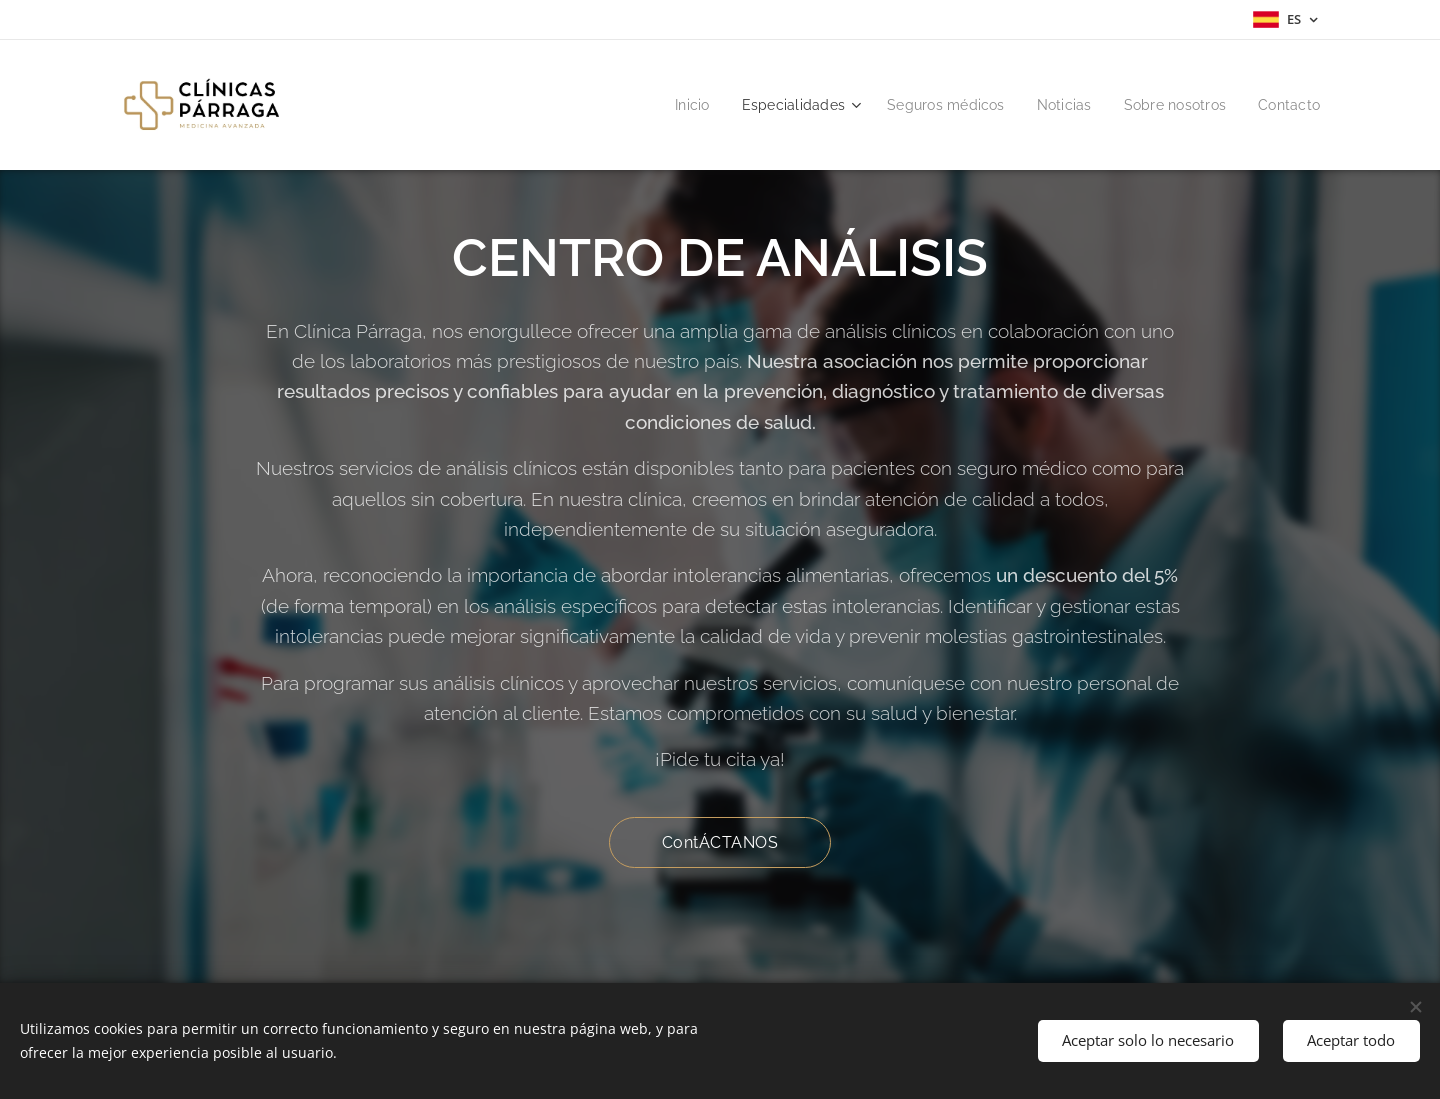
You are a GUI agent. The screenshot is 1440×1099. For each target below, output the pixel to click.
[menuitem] (669, 105)
